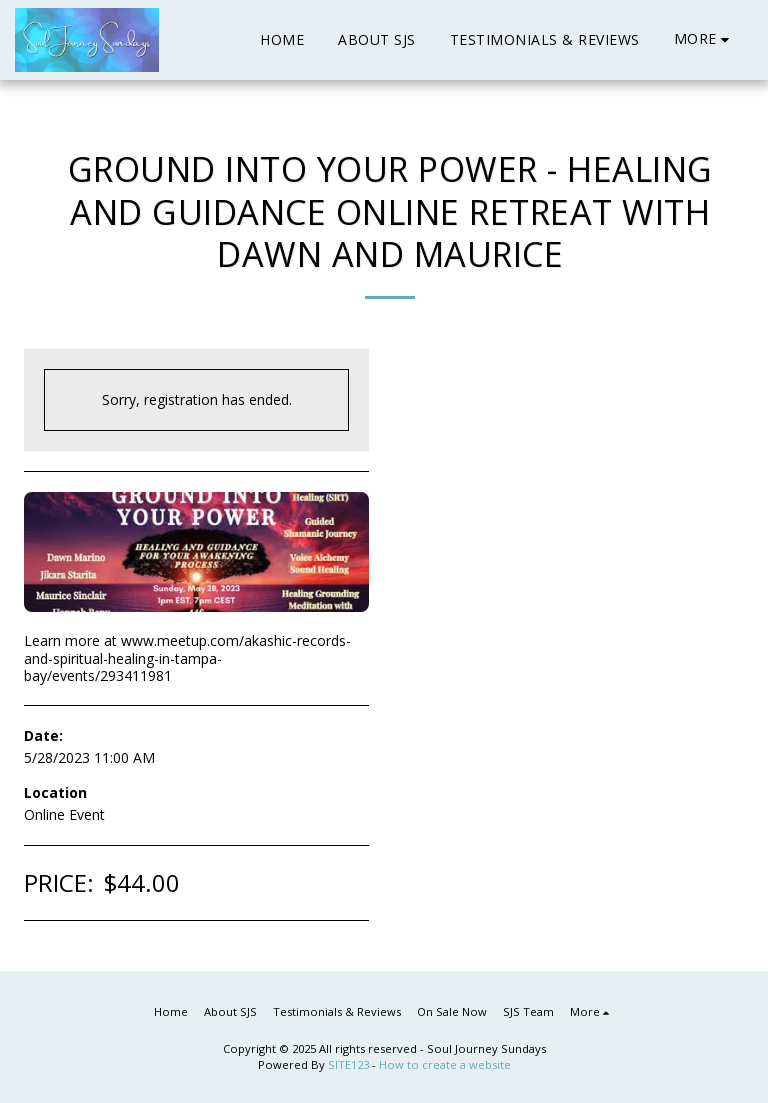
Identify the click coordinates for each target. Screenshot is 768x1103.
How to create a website (445, 1064)
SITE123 (348, 1064)
